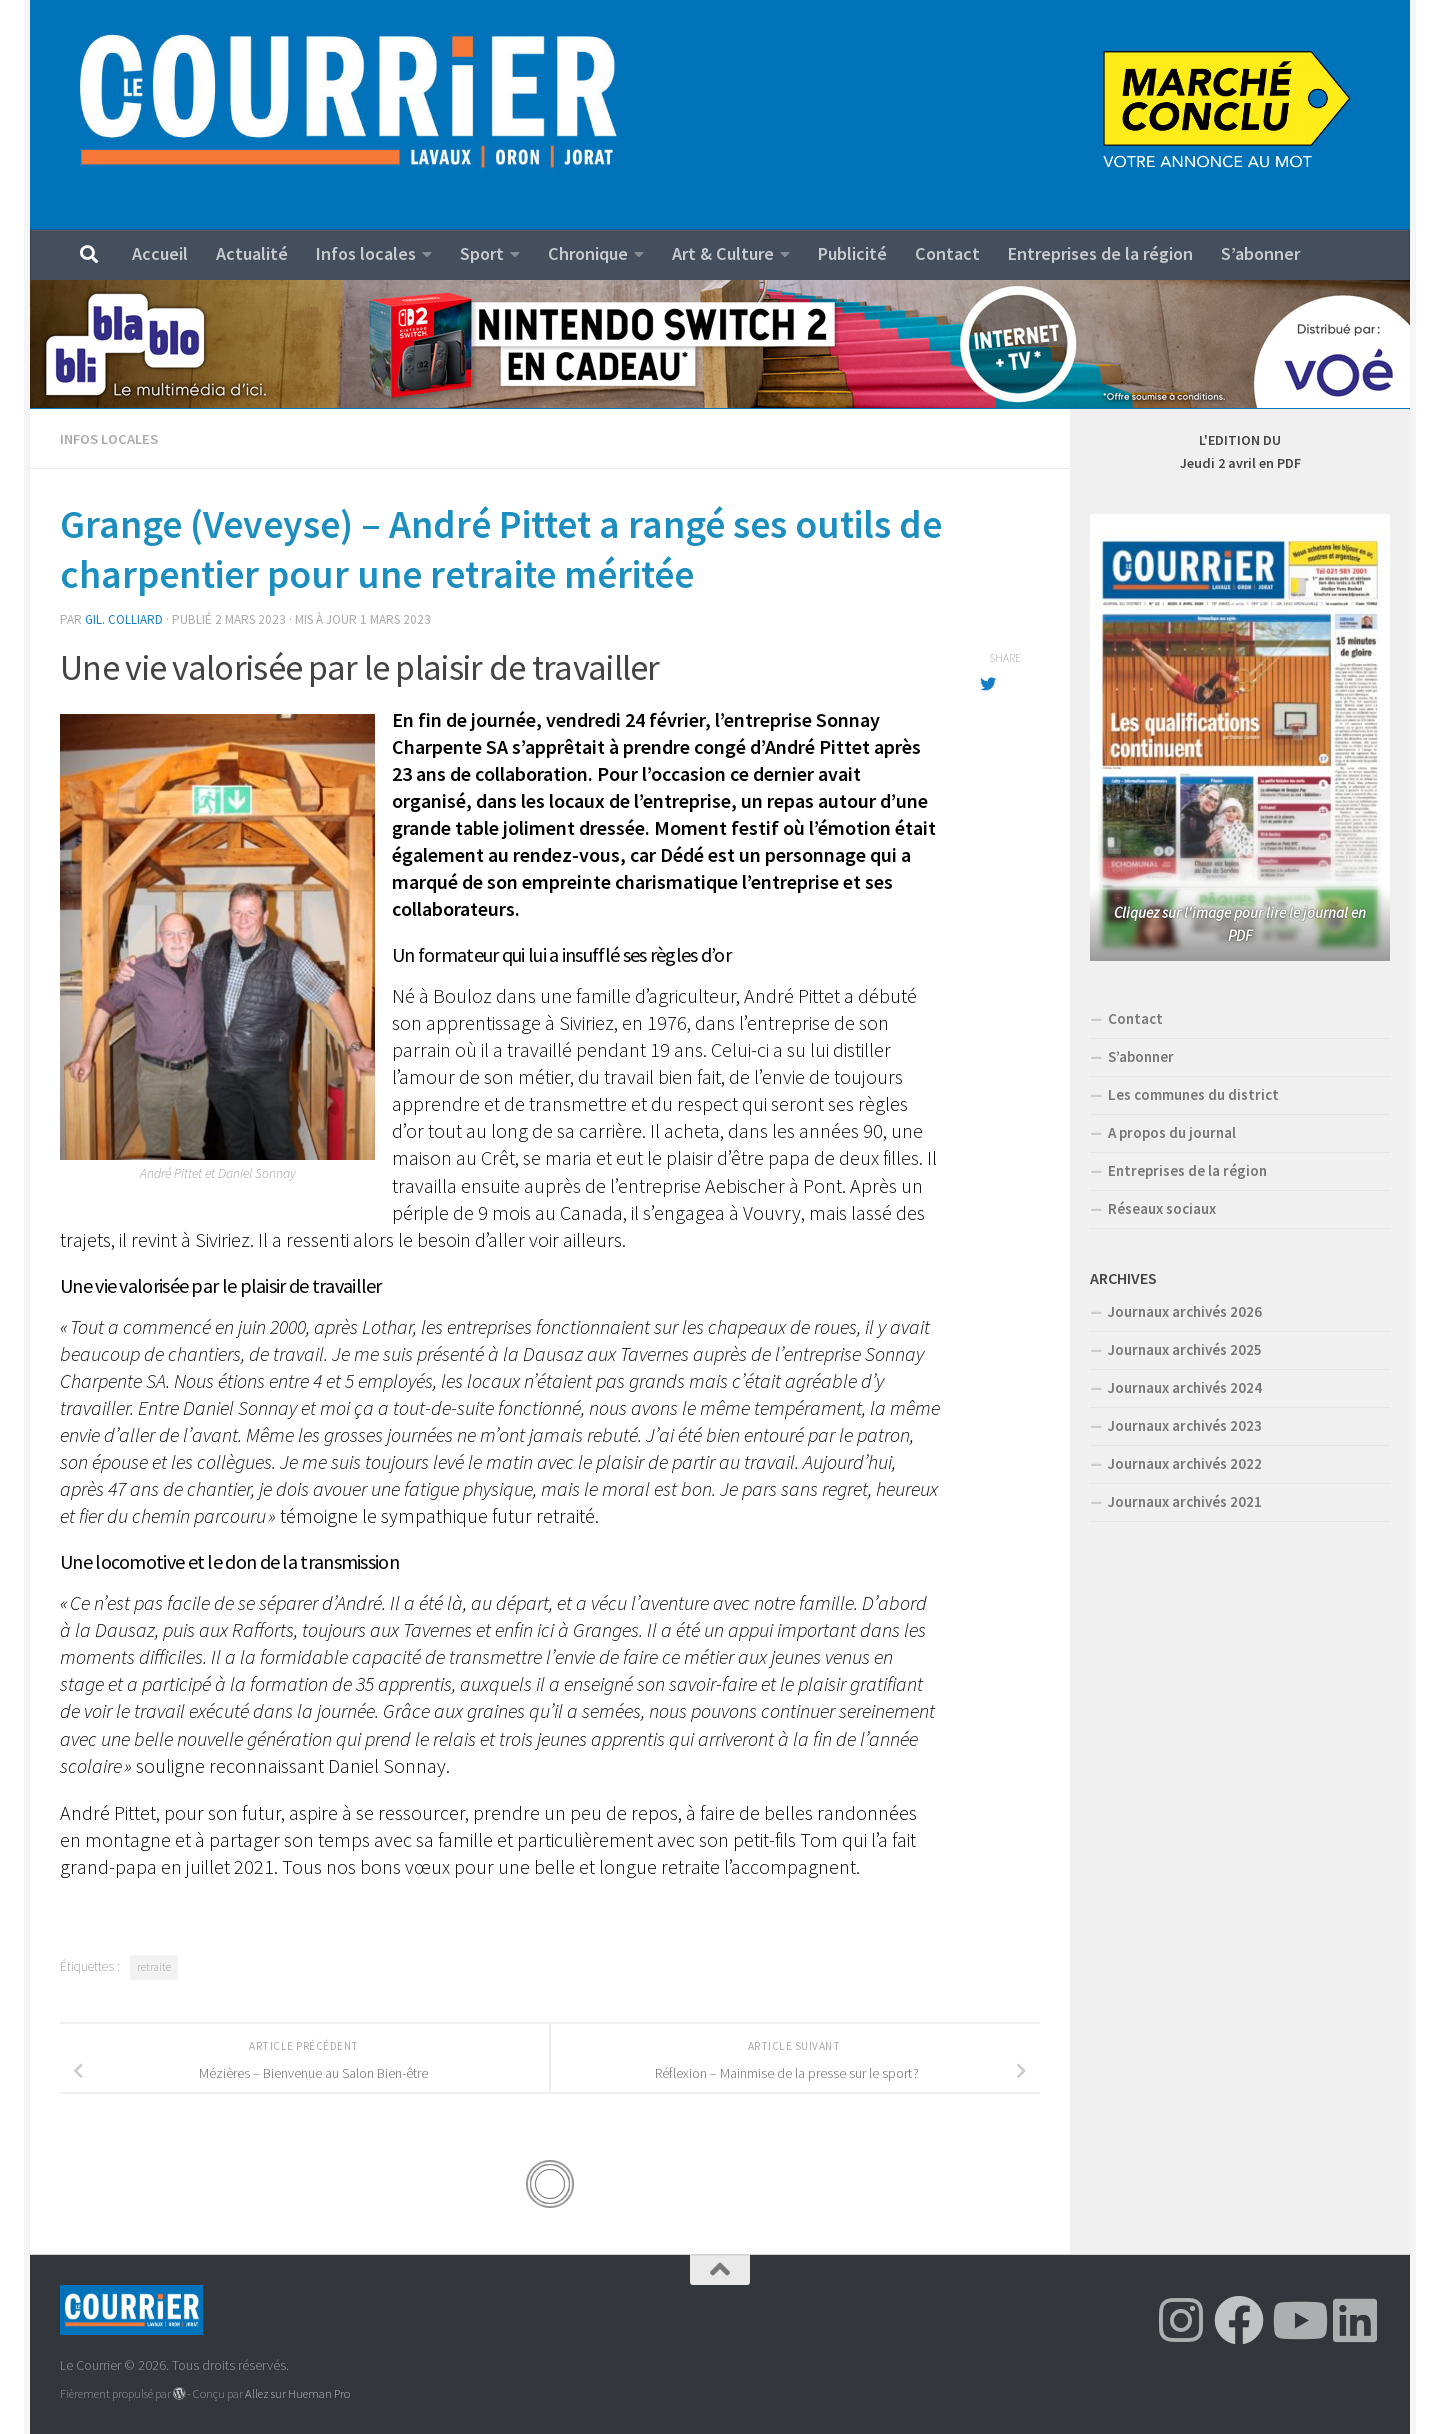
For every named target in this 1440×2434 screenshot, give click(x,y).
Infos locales (366, 253)
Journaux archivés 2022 (1185, 1463)
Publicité (852, 253)
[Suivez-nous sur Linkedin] (1355, 2320)
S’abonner (1260, 253)
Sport (482, 253)
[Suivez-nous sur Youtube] (1297, 2320)
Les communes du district (1193, 1094)
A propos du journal (1172, 1132)
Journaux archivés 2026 (1185, 1311)
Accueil (160, 253)
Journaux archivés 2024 (1185, 1387)
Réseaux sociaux (1162, 1208)
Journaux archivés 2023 (1185, 1425)
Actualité (252, 253)
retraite (154, 1967)
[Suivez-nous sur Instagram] (1181, 2320)
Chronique (588, 253)
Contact (947, 253)
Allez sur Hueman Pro (297, 2393)
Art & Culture (723, 253)
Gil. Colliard (124, 619)
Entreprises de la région (1100, 253)
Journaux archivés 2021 (1185, 1501)
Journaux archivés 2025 (1185, 1349)
